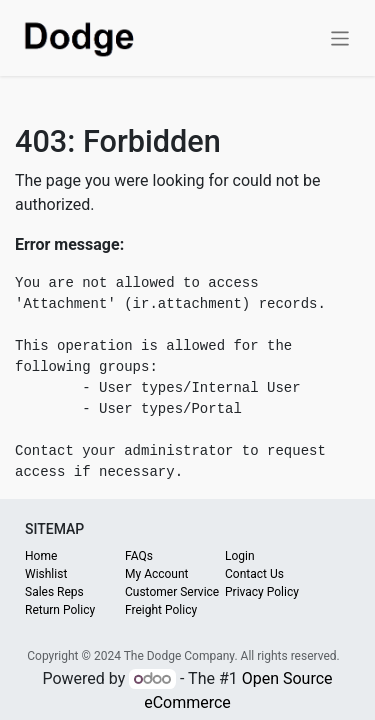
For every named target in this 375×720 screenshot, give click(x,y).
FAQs (139, 556)
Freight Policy (161, 610)
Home (41, 556)
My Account (157, 574)
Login (240, 556)
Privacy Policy (262, 592)
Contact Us (254, 574)
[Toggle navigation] (340, 37)
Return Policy (60, 610)
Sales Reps (54, 592)
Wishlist (46, 574)
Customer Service (172, 592)
